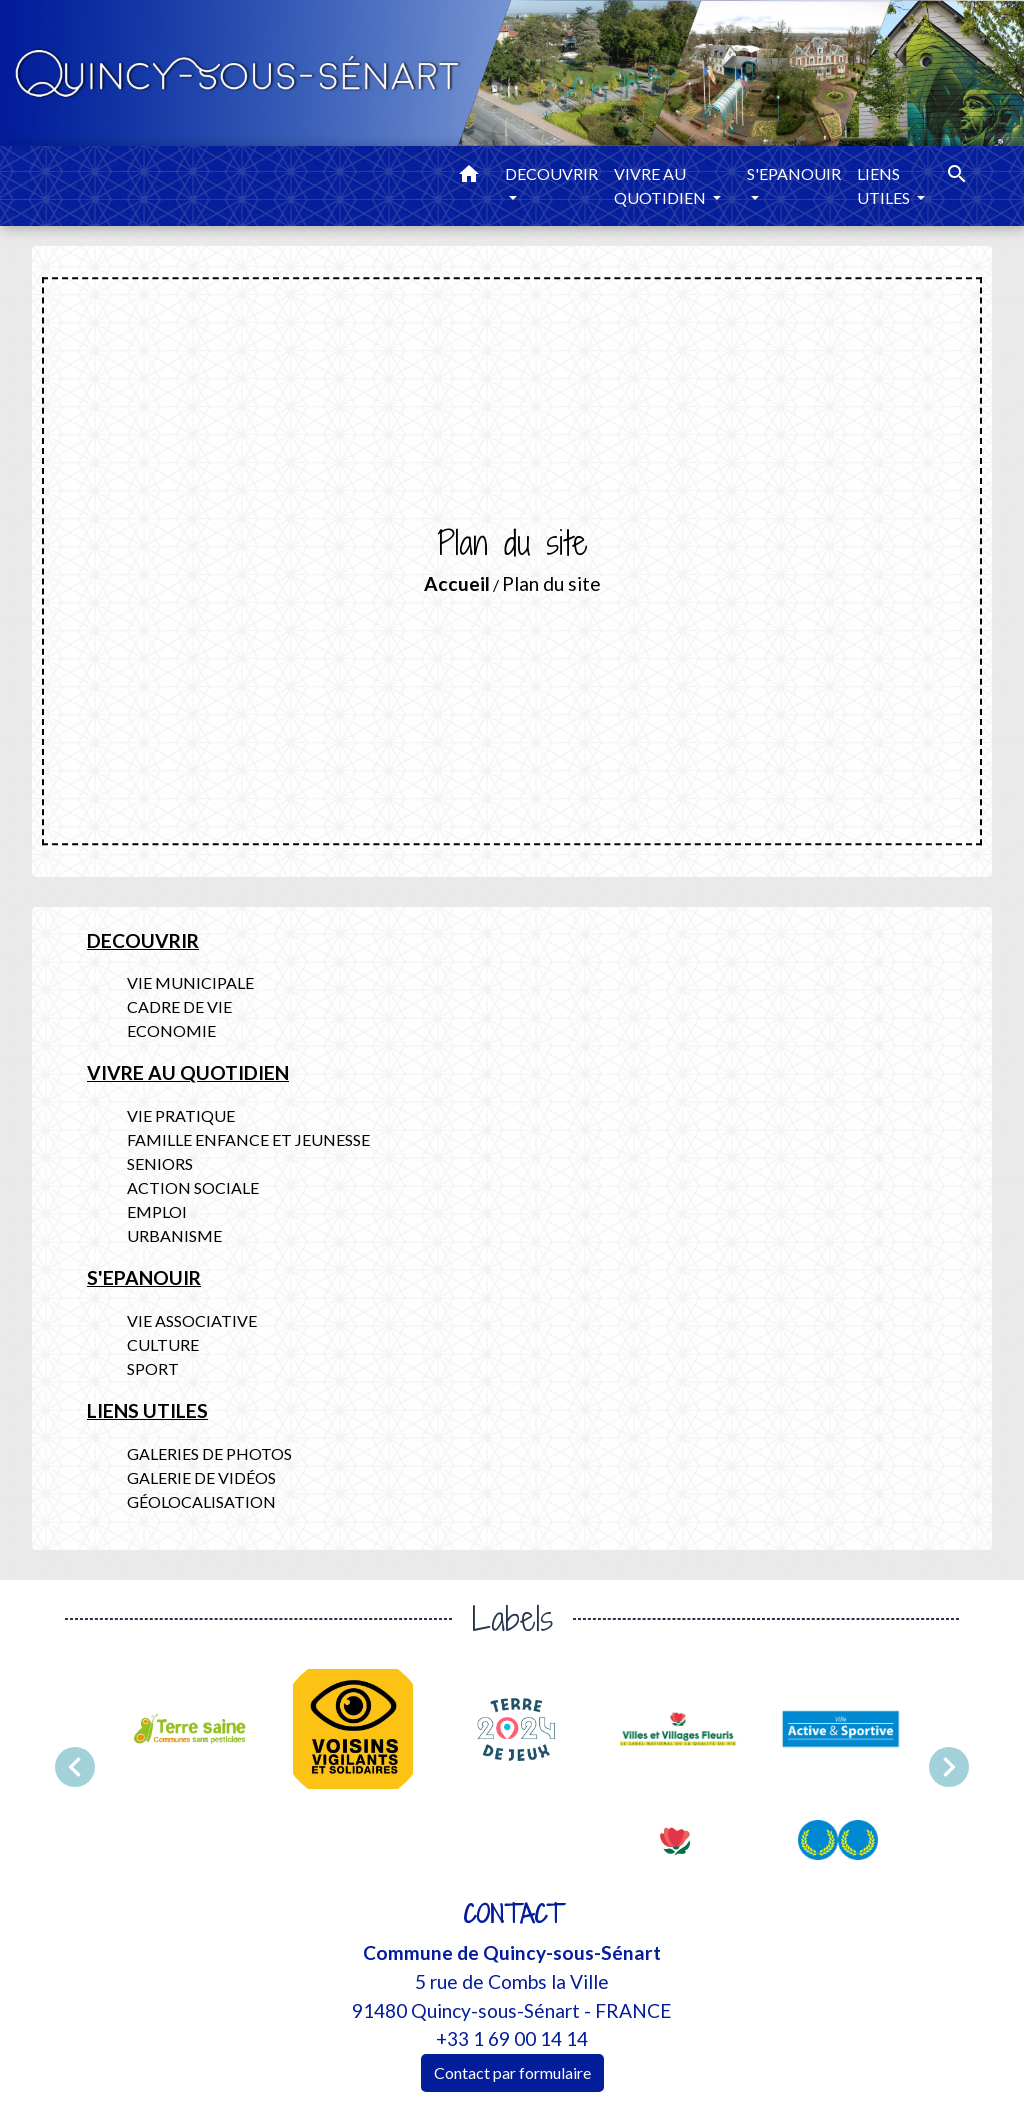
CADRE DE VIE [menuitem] (179, 1006)
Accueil (457, 583)
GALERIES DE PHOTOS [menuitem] (209, 1453)
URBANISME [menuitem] (174, 1235)
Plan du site (551, 583)
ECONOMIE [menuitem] (171, 1030)
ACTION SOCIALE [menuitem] (193, 1187)
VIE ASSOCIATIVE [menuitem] (192, 1320)
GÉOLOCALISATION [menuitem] (201, 1501)
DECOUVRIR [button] (551, 173)
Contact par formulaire (512, 2072)
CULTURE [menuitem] (163, 1344)
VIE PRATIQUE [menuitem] (181, 1115)
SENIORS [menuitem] (160, 1163)
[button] (469, 177)
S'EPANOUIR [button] (794, 173)
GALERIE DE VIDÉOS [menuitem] (201, 1477)
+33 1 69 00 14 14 (512, 2038)
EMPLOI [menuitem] (157, 1211)
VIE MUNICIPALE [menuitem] (190, 982)
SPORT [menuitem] (153, 1368)
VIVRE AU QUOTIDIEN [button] (661, 185)
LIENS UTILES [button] (885, 185)
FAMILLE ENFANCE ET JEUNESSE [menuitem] (248, 1139)
